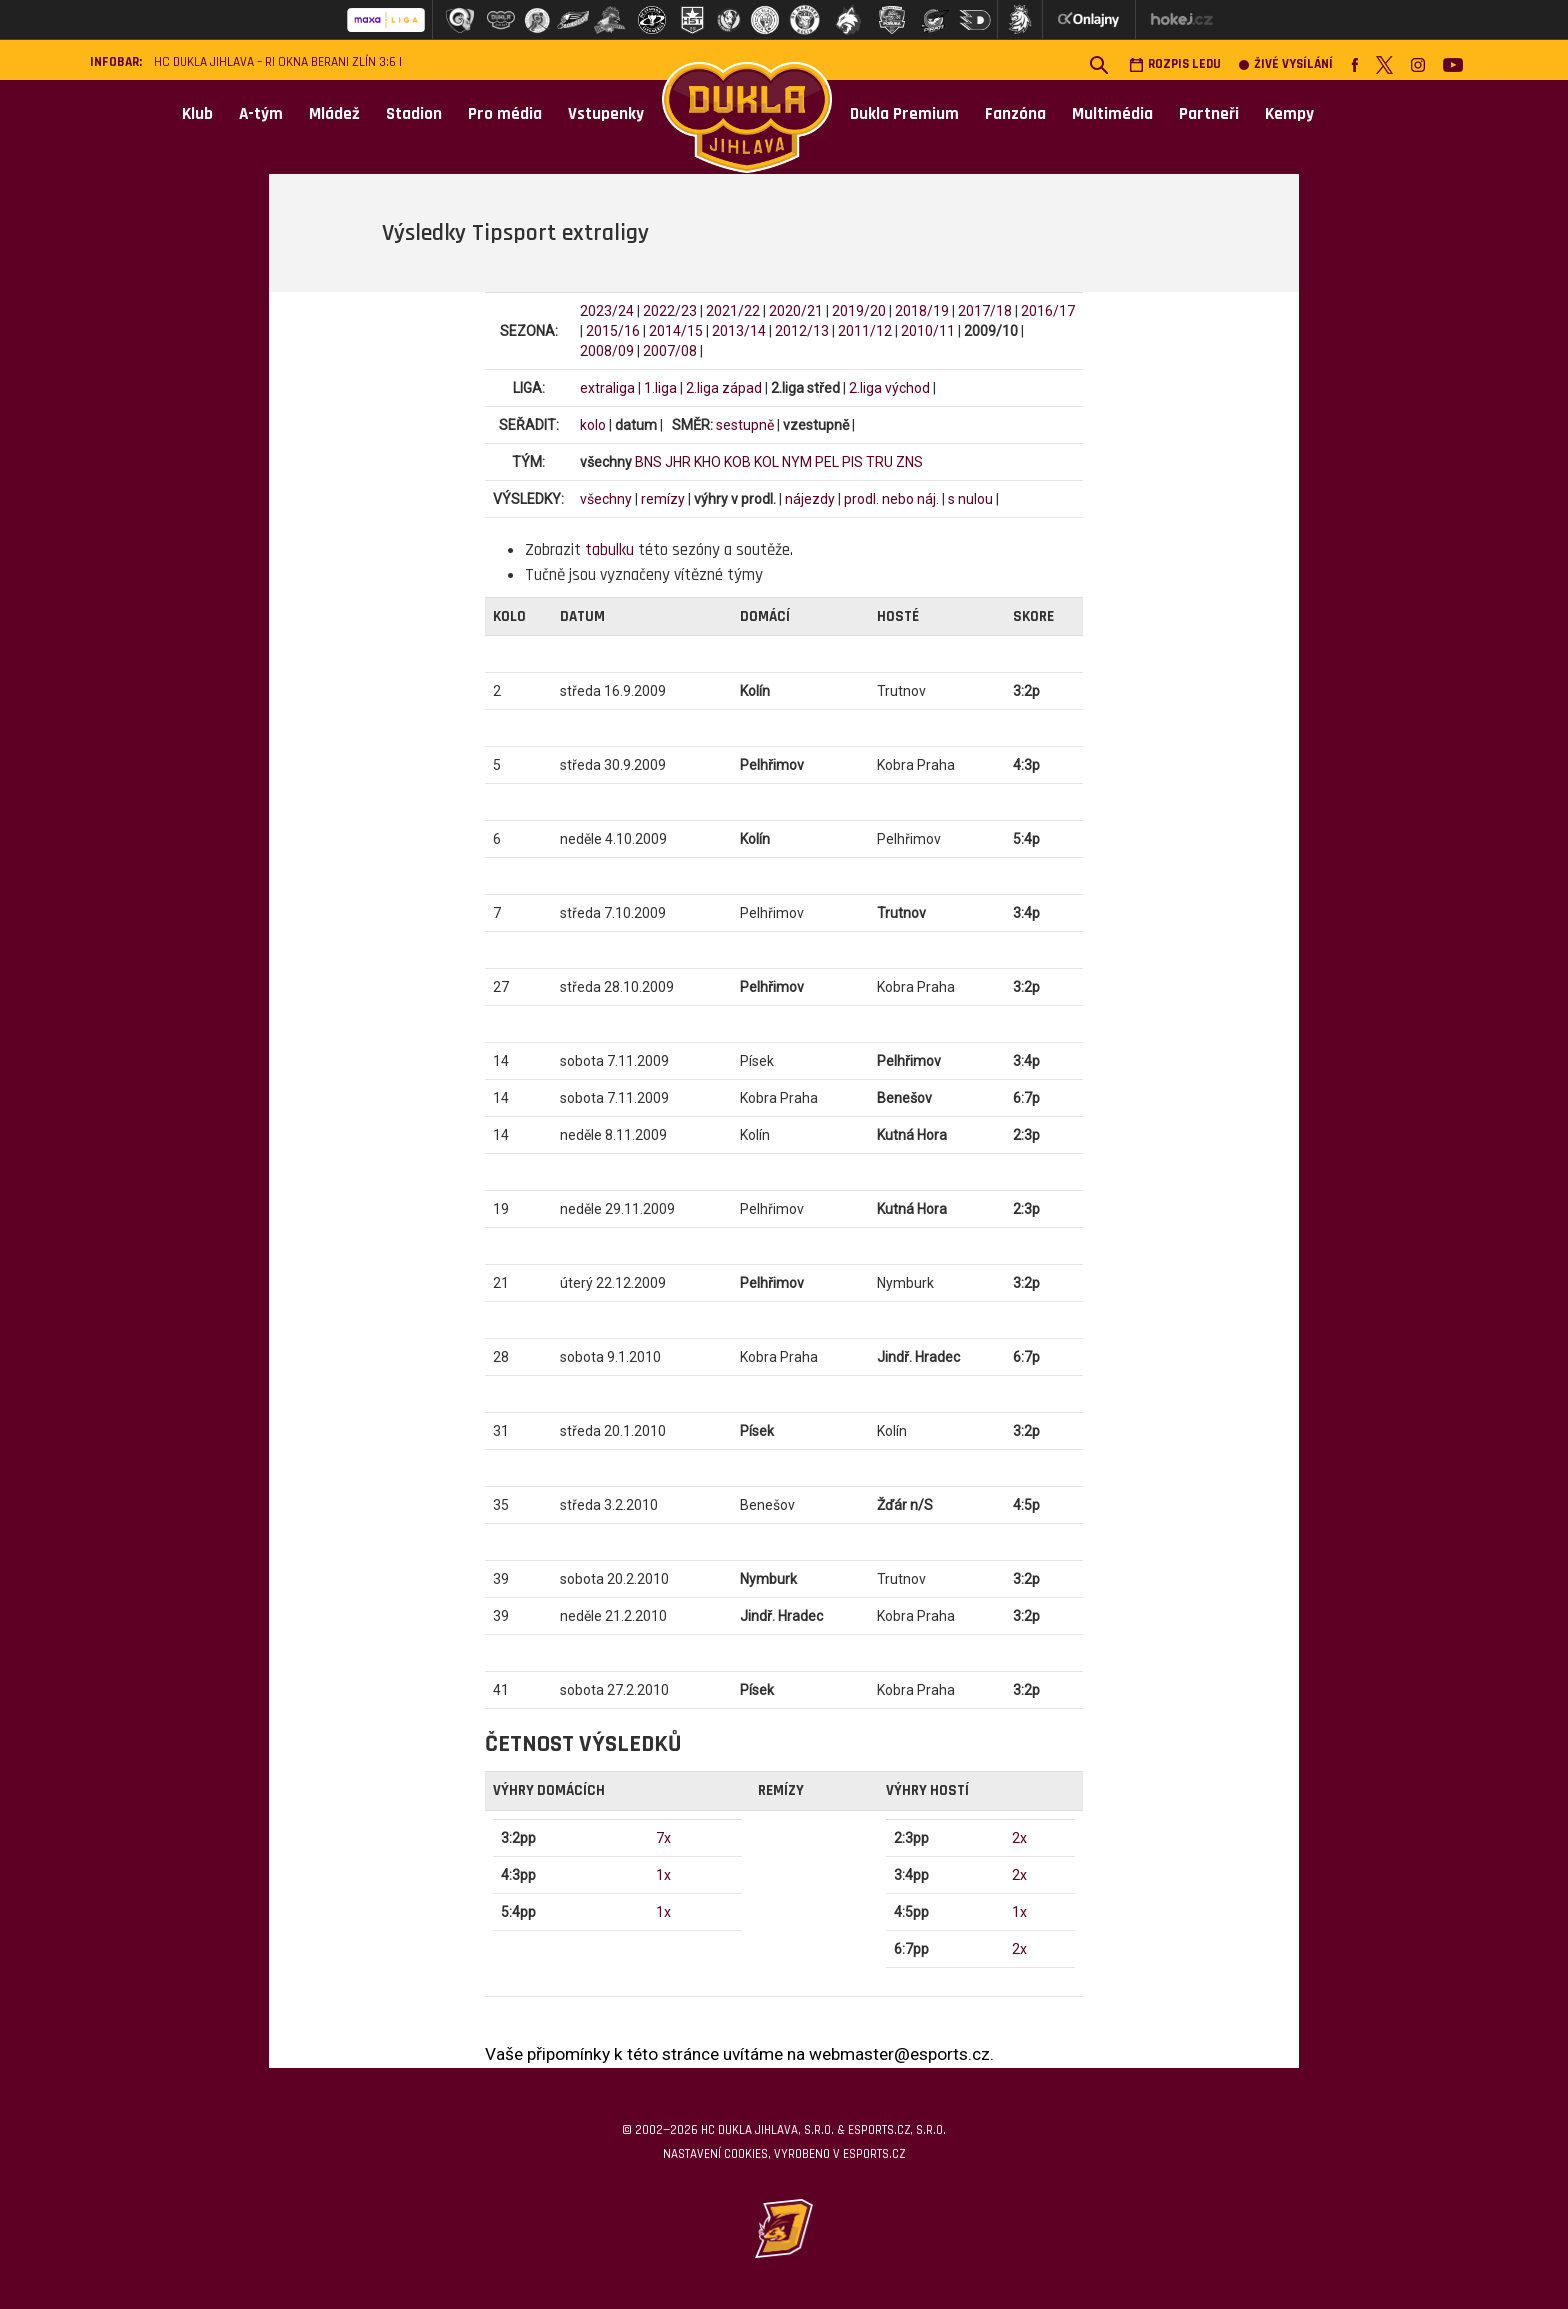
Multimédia (1112, 114)
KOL (766, 462)
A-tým (261, 114)
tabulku (609, 550)
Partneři (1209, 114)
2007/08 (670, 351)
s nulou (970, 499)
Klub (197, 114)
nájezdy (810, 499)
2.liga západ (724, 388)
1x (663, 1875)
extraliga (607, 388)
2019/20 (859, 311)
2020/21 (796, 311)
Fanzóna (1015, 114)
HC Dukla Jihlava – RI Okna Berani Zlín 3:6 (275, 62)
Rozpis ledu (1175, 64)
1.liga (660, 388)
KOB (737, 462)
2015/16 (613, 331)
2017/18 (985, 311)
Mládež (334, 114)
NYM (797, 462)
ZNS (909, 462)
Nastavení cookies (715, 2154)
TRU (879, 462)
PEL (827, 462)
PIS (852, 462)
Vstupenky (606, 114)
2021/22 (733, 311)
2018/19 (922, 311)
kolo (593, 425)
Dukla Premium (904, 114)
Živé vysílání (1286, 64)
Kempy (1289, 114)
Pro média (505, 114)
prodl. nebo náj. (891, 499)
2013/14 (739, 331)
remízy (663, 499)
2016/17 (1048, 311)
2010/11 (928, 331)
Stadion (414, 114)
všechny (606, 499)
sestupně (745, 425)
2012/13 (802, 331)
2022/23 (670, 311)
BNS (648, 462)
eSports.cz (874, 2154)
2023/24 (607, 311)
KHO (707, 462)
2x (1019, 1838)
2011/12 (865, 331)
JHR (678, 462)
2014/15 (676, 331)
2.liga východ (889, 388)
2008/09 (607, 351)
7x (663, 1838)
